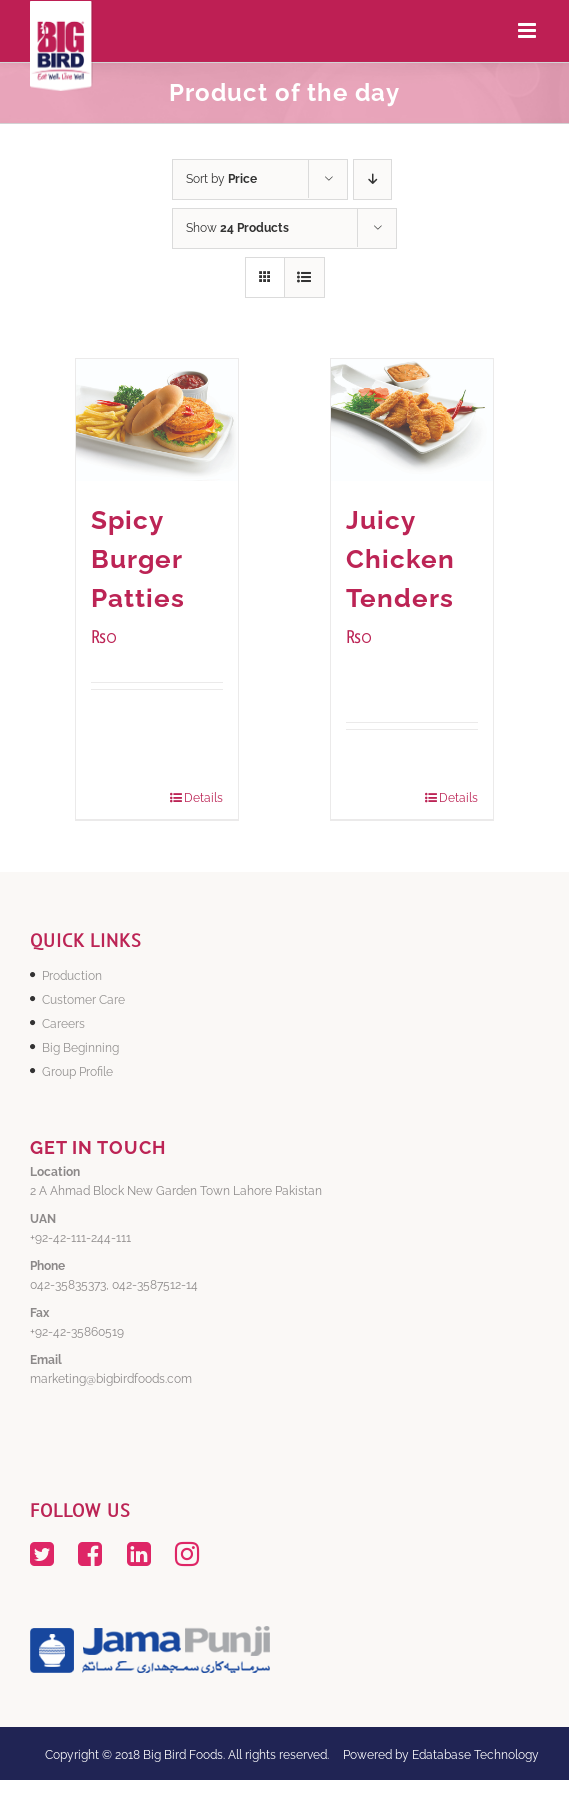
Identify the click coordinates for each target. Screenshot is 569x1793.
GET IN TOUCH (98, 1147)
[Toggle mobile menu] (528, 30)
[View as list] (304, 277)
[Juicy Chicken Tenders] (412, 420)
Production (72, 976)
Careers (63, 1024)
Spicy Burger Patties (138, 559)
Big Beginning (80, 1048)
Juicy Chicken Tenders (400, 559)
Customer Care (83, 1000)
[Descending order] (372, 179)
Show (237, 228)
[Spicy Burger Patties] (157, 420)
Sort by (221, 179)
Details (203, 798)
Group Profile (77, 1072)
